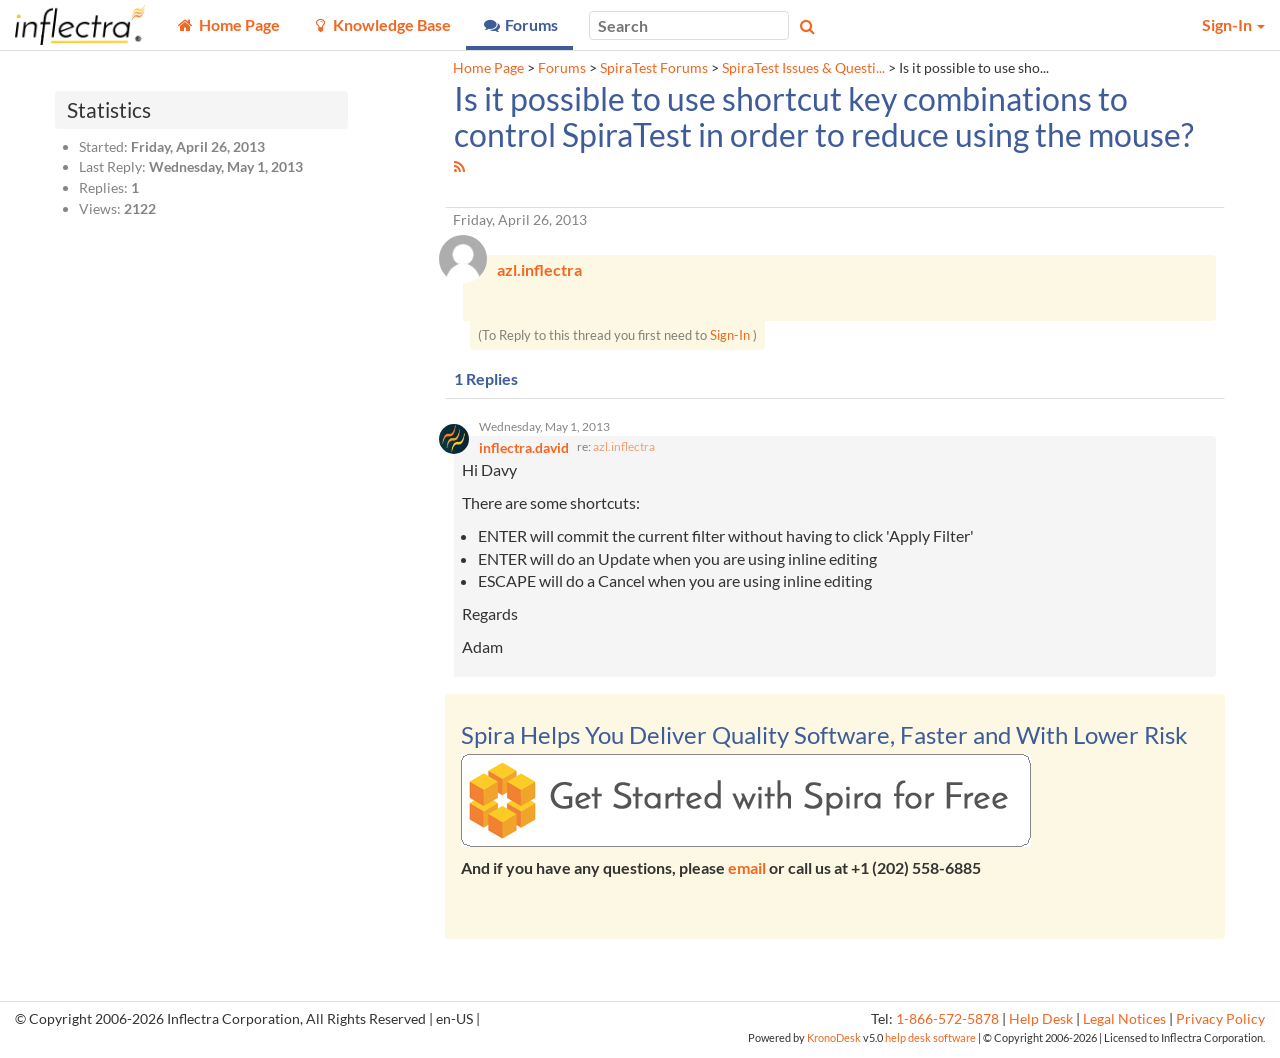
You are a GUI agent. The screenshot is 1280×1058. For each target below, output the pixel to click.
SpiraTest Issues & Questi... (803, 68)
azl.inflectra (624, 452)
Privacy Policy (1220, 1025)
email (747, 873)
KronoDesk (834, 1043)
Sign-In (730, 338)
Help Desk (1041, 1025)
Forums (562, 68)
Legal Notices (1124, 1025)
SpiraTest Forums (654, 68)
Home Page (488, 68)
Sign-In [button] (1233, 24)
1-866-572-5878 (947, 1025)
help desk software (930, 1043)
